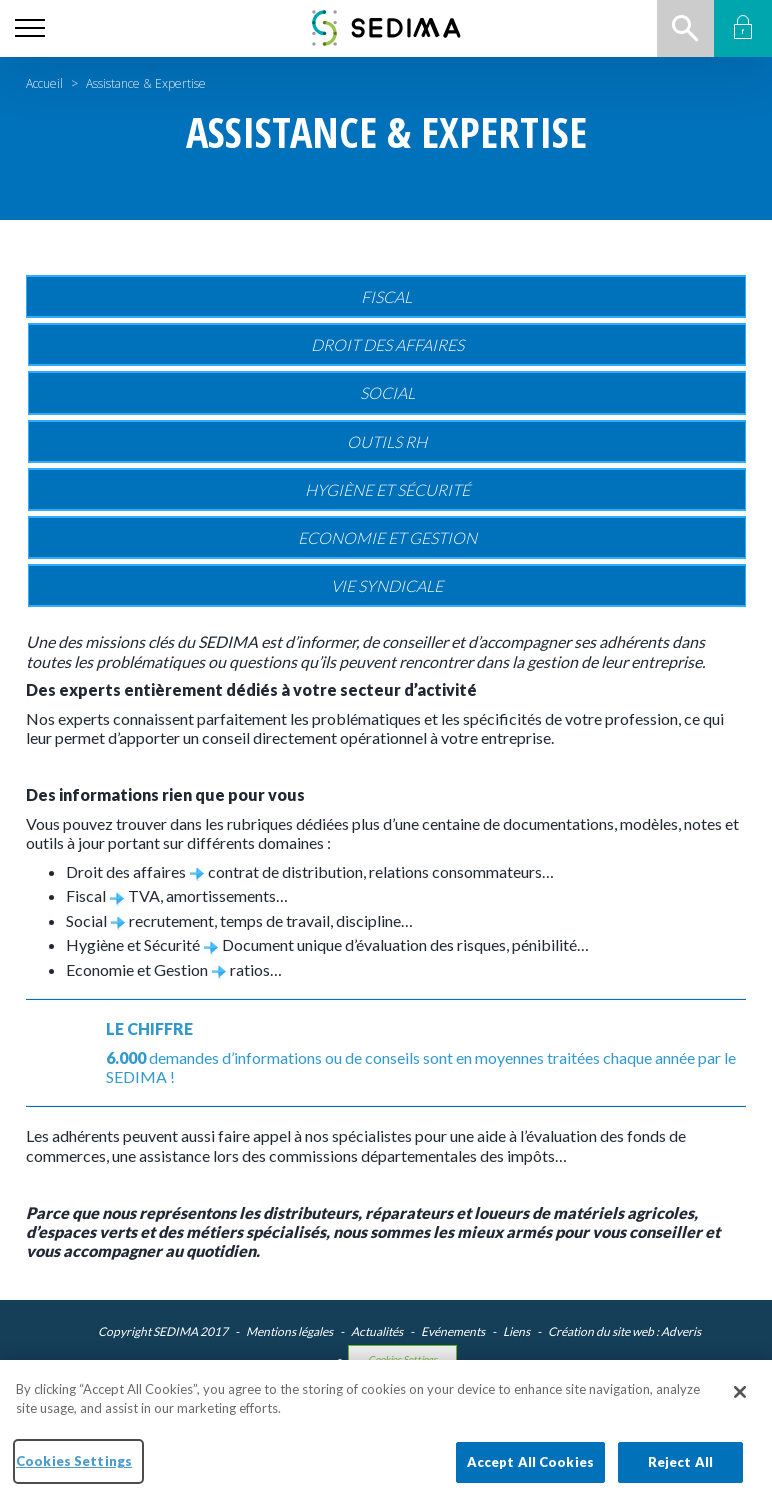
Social (387, 392)
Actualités (377, 1331)
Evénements (453, 1331)
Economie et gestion (387, 537)
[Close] (740, 1404)
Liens (516, 1331)
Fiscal (386, 296)
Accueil (44, 83)
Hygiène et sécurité (387, 489)
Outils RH (387, 441)
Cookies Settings (402, 1359)
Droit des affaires (387, 344)
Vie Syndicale (387, 585)
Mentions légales (289, 1331)
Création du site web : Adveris (624, 1331)
